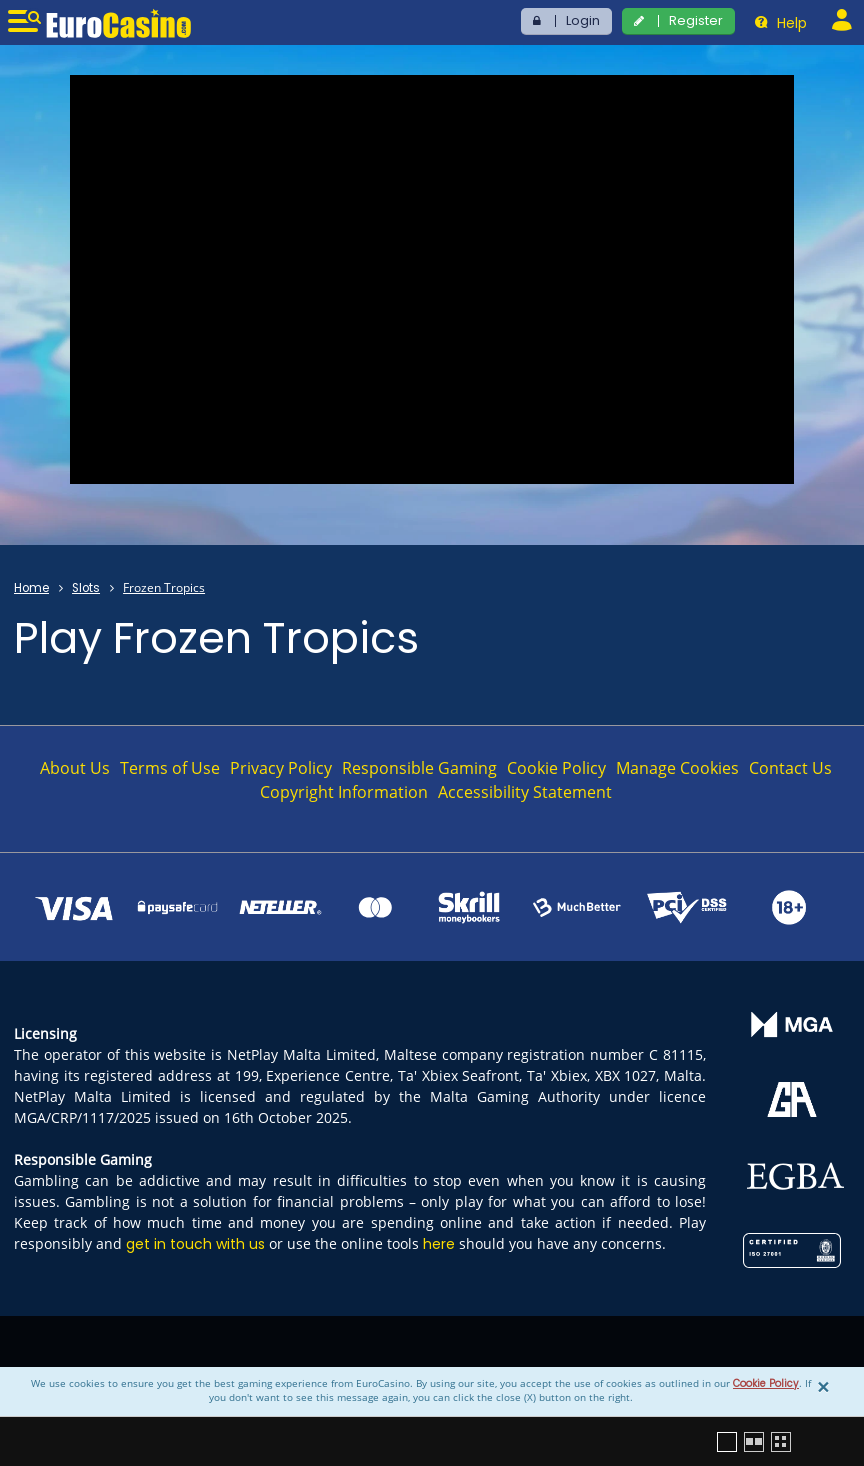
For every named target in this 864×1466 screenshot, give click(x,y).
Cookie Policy (766, 1383)
